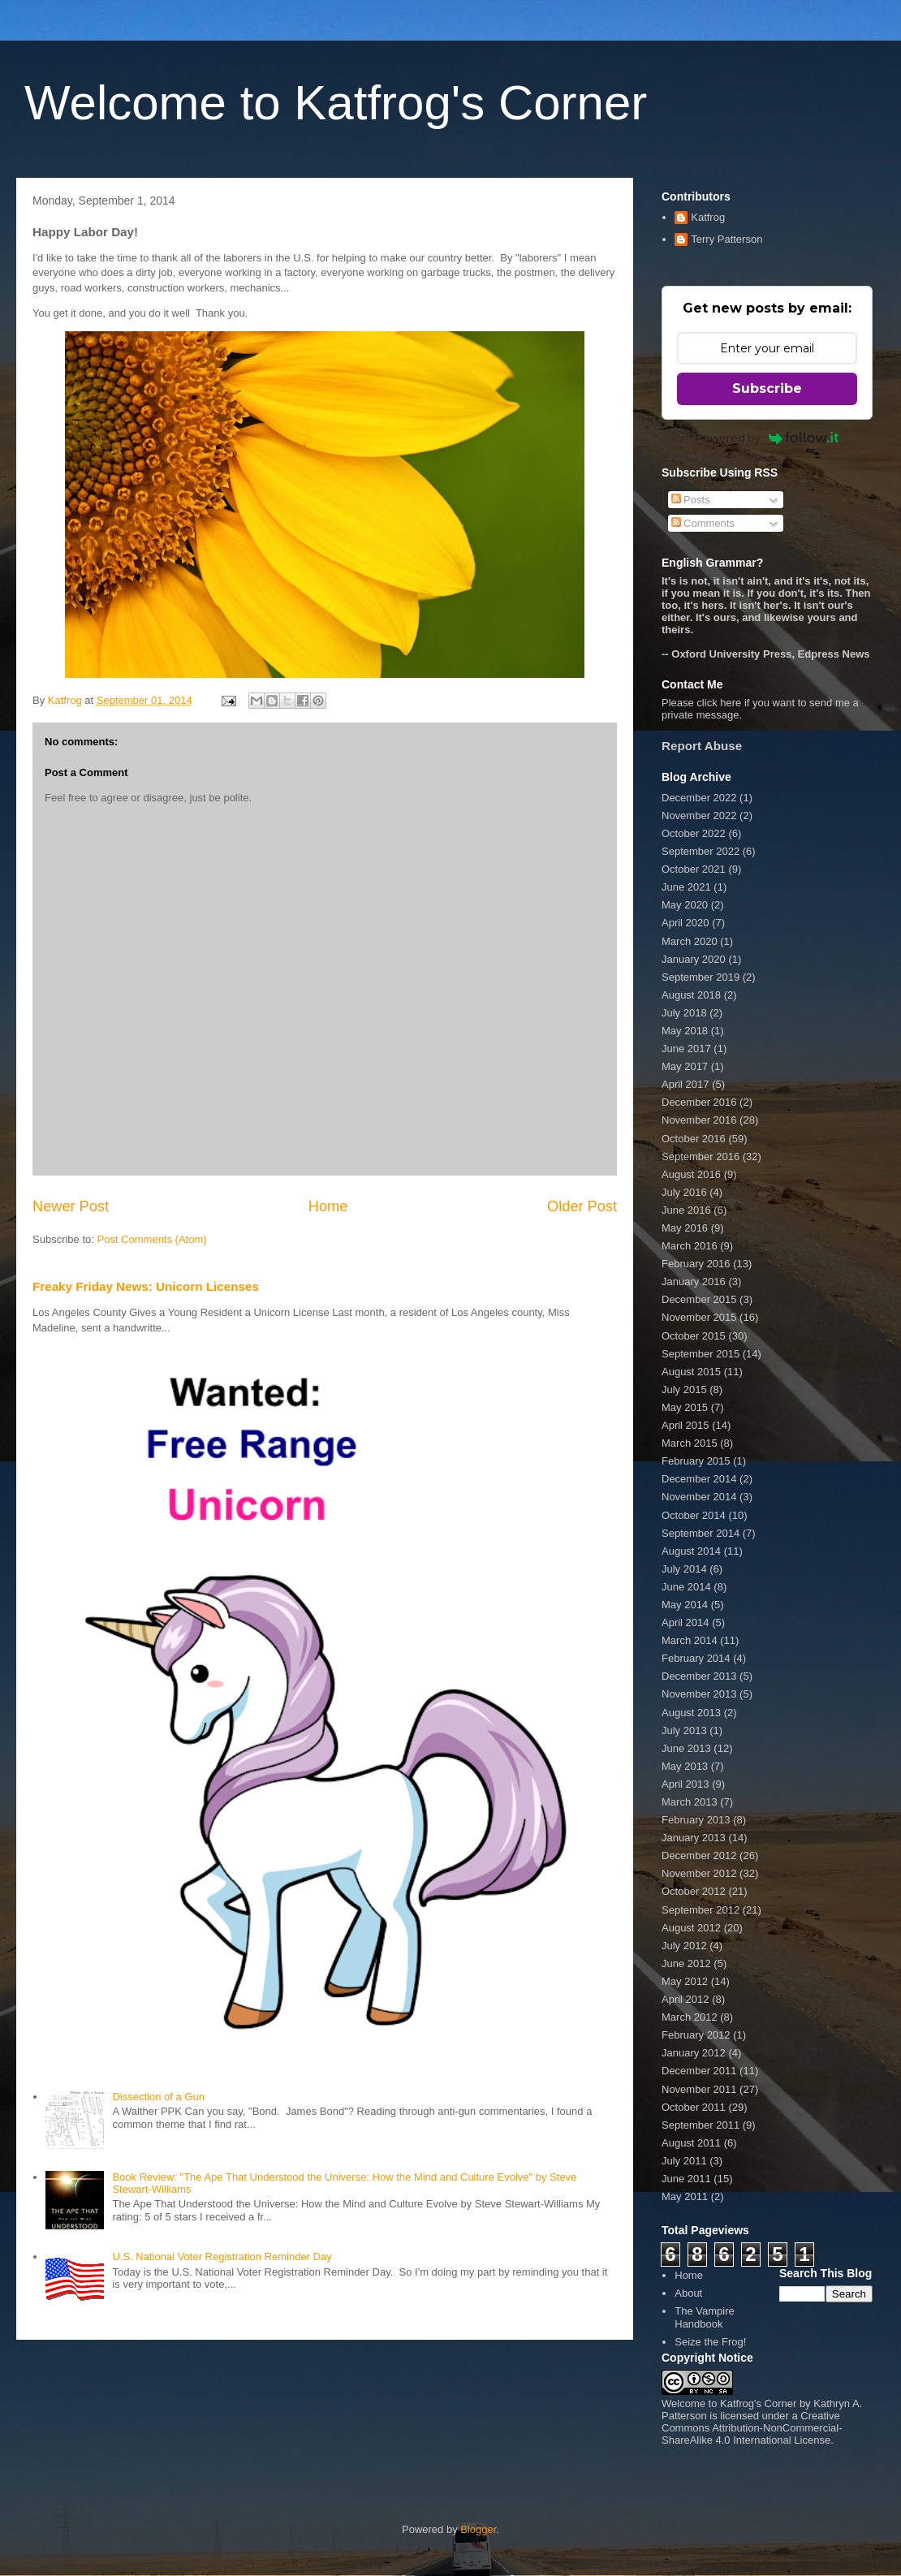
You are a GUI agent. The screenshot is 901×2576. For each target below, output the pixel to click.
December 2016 (699, 1102)
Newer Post (70, 1206)
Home (328, 1206)
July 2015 (684, 1389)
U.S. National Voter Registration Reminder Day (221, 2256)
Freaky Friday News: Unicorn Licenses (145, 1286)
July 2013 (684, 1730)
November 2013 (699, 1694)
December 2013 (699, 1676)
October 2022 (694, 833)
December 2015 (699, 1299)
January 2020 (694, 959)
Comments (703, 523)
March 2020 (690, 941)
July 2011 (684, 2161)
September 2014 (700, 1533)
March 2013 (690, 1802)
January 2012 (694, 2053)
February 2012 (696, 2035)
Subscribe (767, 388)
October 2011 (694, 2107)
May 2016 (685, 1228)
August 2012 (691, 1928)
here (730, 703)
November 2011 (699, 2089)
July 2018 (684, 1013)
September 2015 (700, 1354)
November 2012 (699, 1873)
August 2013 (691, 1713)
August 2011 (691, 2143)
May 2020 (685, 905)
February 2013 (696, 1820)
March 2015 (690, 1443)
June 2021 (686, 887)
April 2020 (685, 923)
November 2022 (699, 815)
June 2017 (686, 1048)
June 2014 (686, 1587)
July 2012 (684, 1946)
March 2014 (690, 1640)
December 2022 (699, 798)
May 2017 (685, 1066)
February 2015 (696, 1461)
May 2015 (685, 1407)
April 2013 (685, 1784)
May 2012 (685, 1981)
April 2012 (685, 1999)
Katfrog (708, 217)
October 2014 (694, 1515)
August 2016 (691, 1174)
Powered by (767, 437)
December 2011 (699, 2071)
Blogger (478, 2529)
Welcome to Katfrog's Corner (335, 103)
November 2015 (699, 1317)
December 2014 (699, 1479)
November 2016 (699, 1120)
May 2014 (685, 1605)
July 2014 (684, 1569)
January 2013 (694, 1838)
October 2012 (694, 1891)
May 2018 (685, 1031)
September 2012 (700, 1910)
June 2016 (686, 1210)
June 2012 (686, 1963)
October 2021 (694, 869)
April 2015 (685, 1425)
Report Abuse (702, 746)
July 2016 (684, 1192)
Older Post (582, 1206)
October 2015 (694, 1336)
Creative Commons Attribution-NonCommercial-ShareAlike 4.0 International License (752, 2428)
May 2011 (685, 2196)
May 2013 (685, 1766)
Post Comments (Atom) (152, 1239)
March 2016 (690, 1246)
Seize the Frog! (710, 2342)
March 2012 (690, 2017)
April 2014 (685, 1622)
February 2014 (696, 1658)
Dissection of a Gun (158, 2097)
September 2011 (700, 2125)
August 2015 (691, 1372)
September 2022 (700, 851)
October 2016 (694, 1139)
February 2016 (696, 1264)
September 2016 (700, 1156)
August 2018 (691, 995)
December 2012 (699, 1855)
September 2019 (700, 977)
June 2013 (686, 1748)
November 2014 (699, 1497)
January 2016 (694, 1281)
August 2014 (691, 1551)
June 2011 (686, 2179)
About (688, 2293)
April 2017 (685, 1084)
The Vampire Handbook (704, 2317)
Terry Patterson (726, 239)
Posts (690, 500)
